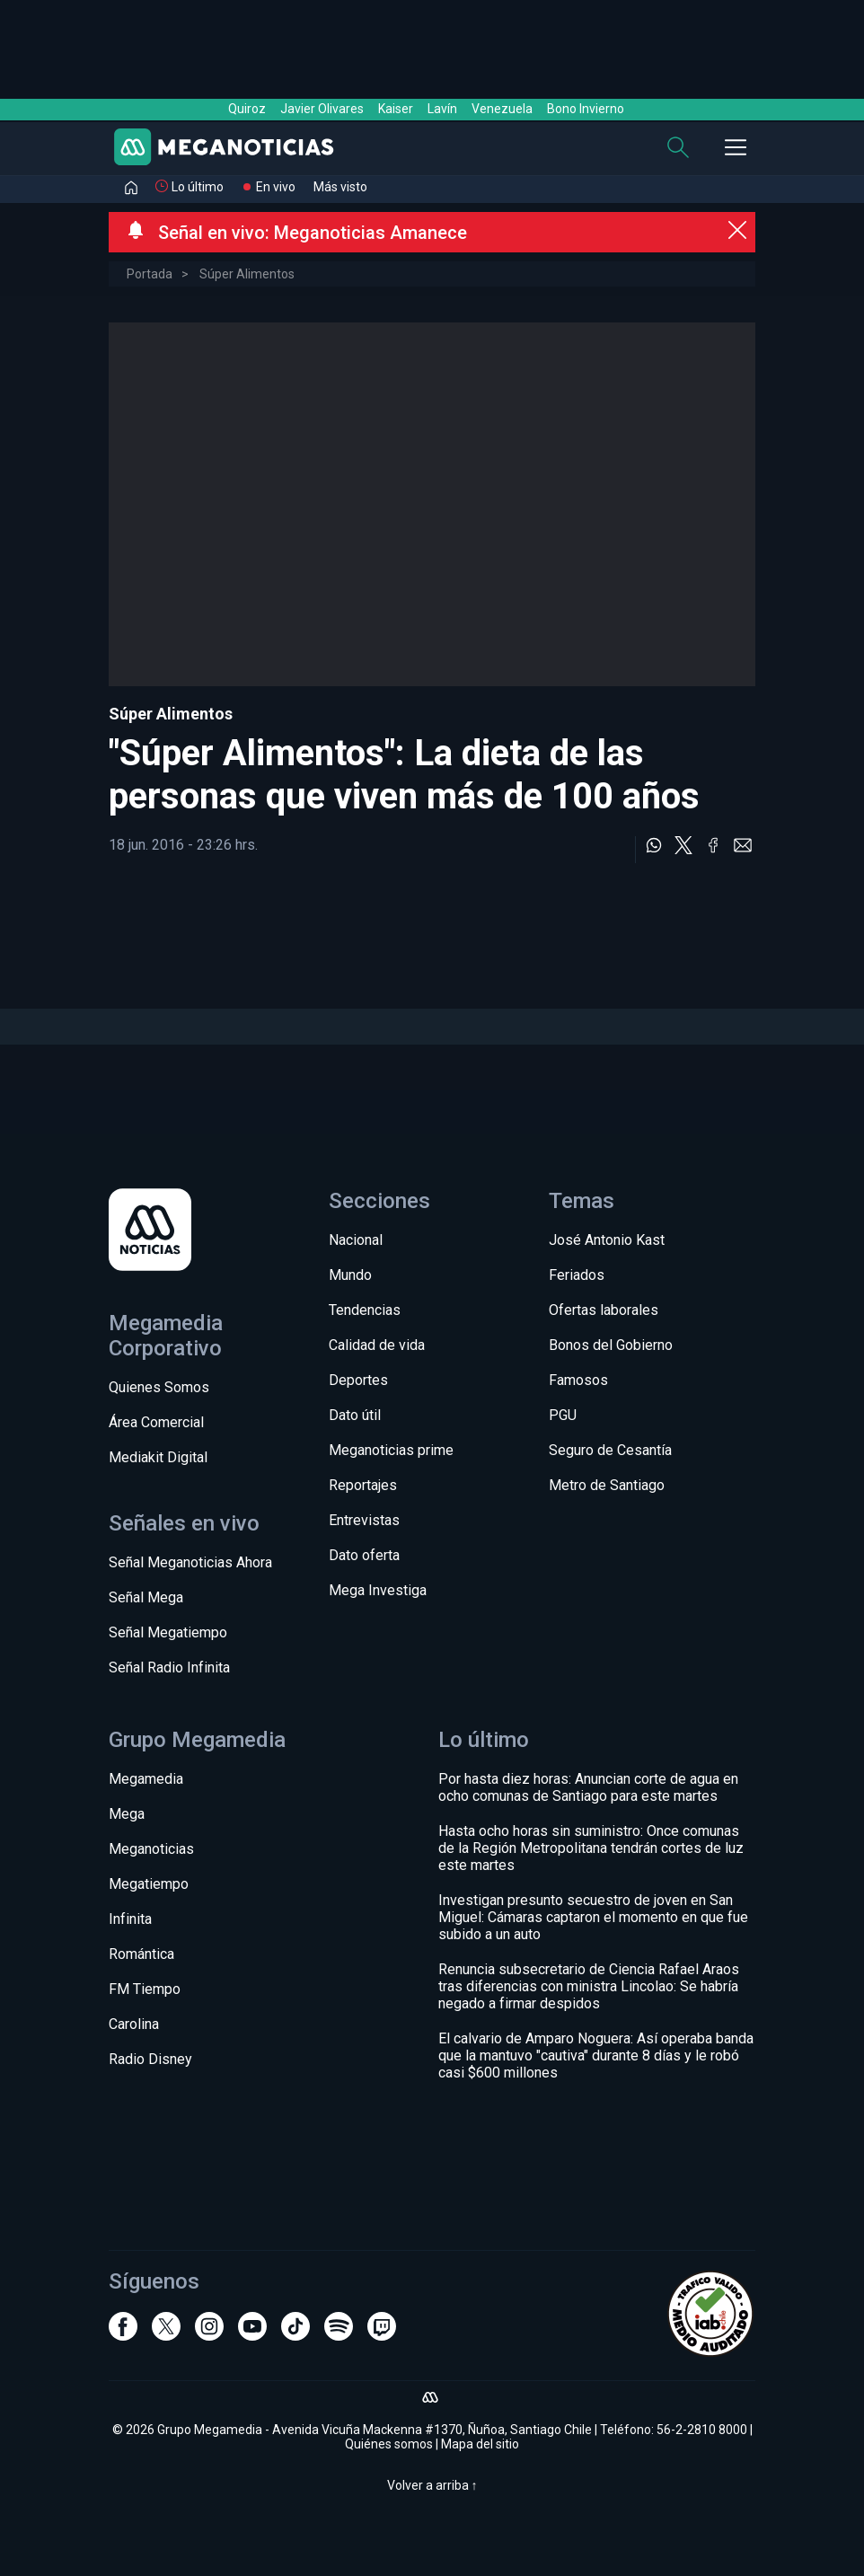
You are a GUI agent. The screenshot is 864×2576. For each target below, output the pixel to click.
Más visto (340, 187)
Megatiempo (149, 1883)
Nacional (356, 1239)
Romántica (141, 1954)
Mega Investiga (378, 1590)
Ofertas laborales (603, 1310)
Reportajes (363, 1485)
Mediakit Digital (158, 1457)
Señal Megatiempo (168, 1632)
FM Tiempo (145, 1989)
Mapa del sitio (480, 2444)
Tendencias (365, 1310)
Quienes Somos (159, 1387)
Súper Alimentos (247, 274)
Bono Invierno (585, 108)
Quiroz (247, 108)
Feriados (576, 1275)
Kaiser (395, 108)
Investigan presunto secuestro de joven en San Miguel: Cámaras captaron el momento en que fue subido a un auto (593, 1917)
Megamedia (146, 1778)
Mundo (350, 1275)
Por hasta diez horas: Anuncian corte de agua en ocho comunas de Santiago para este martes (588, 1787)
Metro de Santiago (607, 1485)
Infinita (130, 1919)
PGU (563, 1415)
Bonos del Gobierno (611, 1345)
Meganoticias (151, 1848)
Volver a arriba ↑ (432, 2485)
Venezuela (502, 108)
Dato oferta (364, 1555)
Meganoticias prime (391, 1450)
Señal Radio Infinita (169, 1667)
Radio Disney (150, 2059)
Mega (127, 1813)
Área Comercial (156, 1422)
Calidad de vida (377, 1345)
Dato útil (355, 1415)
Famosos (578, 1380)
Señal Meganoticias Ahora (190, 1562)
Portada (149, 274)
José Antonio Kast (607, 1239)
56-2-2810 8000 (702, 2429)
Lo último (198, 187)
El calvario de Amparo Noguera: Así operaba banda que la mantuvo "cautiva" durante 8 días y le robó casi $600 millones (596, 2055)
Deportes (358, 1380)
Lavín (442, 108)
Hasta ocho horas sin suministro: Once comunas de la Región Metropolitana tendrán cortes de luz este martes (591, 1848)
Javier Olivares (322, 108)
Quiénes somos (389, 2444)
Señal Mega (146, 1597)
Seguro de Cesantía (610, 1450)
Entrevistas (364, 1520)
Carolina (134, 2024)
